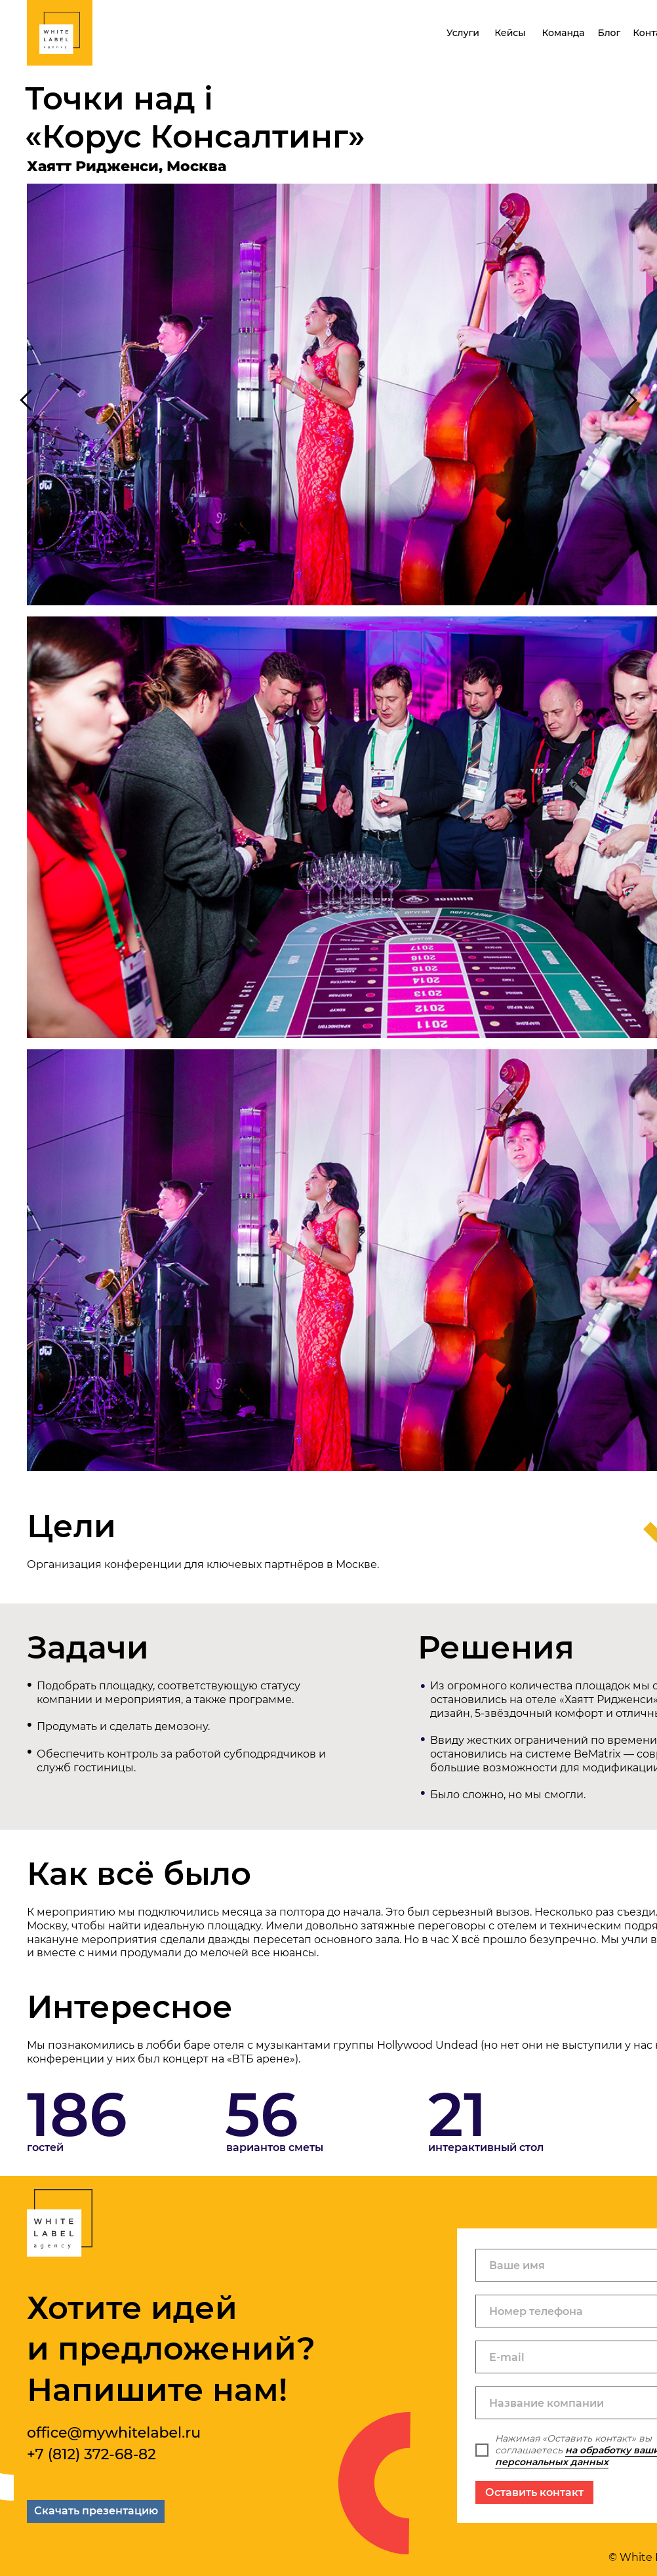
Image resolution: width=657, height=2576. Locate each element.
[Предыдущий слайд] (26, 400)
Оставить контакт (534, 2492)
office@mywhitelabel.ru (114, 2433)
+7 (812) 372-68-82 (91, 2454)
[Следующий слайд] (631, 400)
